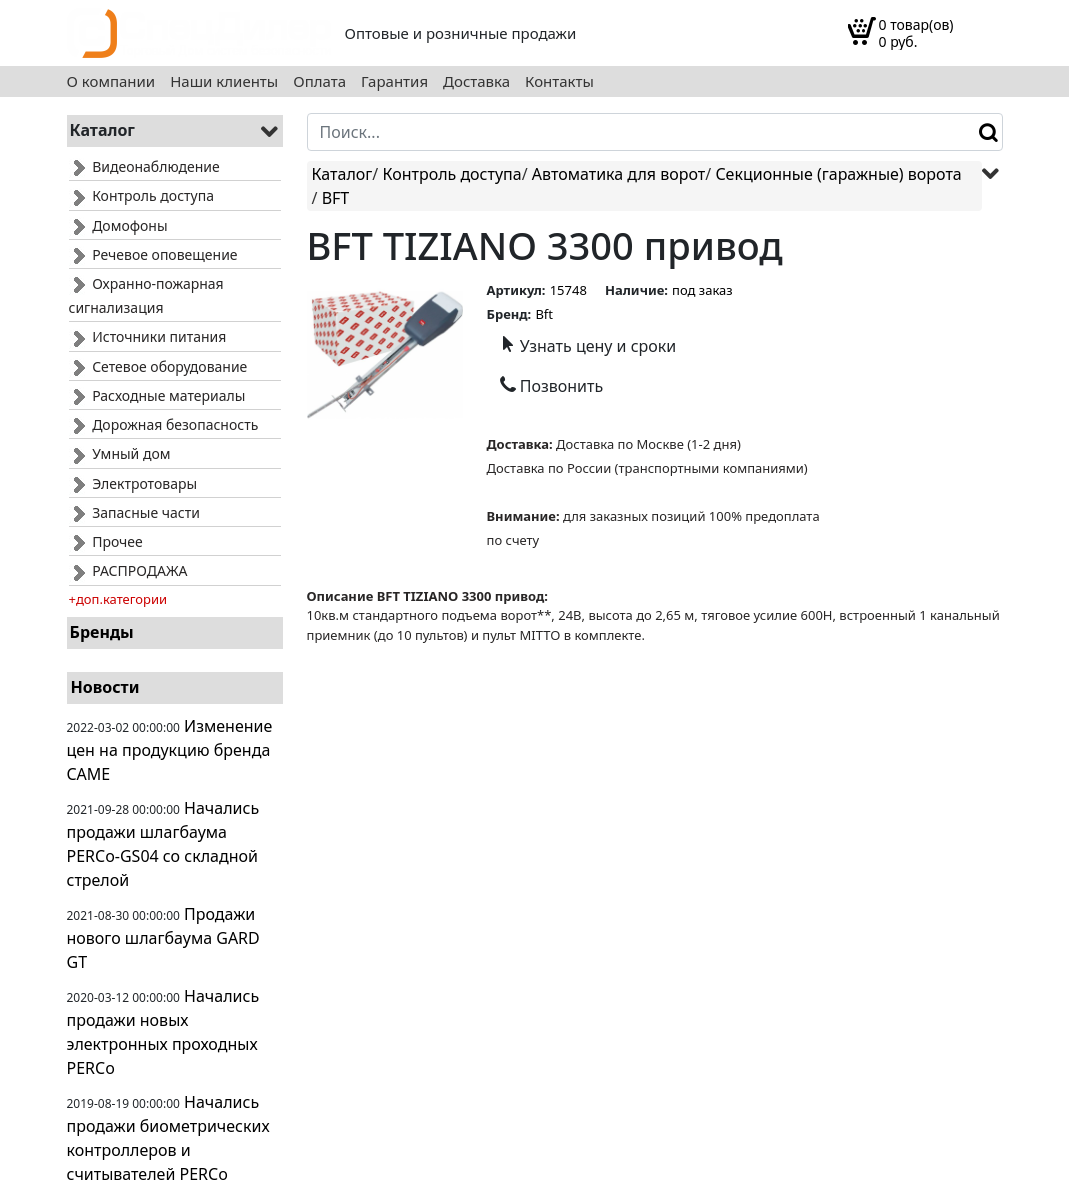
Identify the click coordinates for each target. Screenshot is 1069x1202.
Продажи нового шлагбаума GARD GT (163, 938)
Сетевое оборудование (158, 366)
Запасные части (134, 512)
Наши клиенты (224, 81)
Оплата (319, 81)
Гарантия (394, 81)
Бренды (102, 632)
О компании (111, 81)
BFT (336, 198)
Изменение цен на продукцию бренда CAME (170, 750)
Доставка (476, 81)
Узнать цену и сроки (588, 346)
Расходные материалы (157, 395)
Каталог (342, 174)
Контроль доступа (141, 195)
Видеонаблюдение (144, 166)
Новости (105, 687)
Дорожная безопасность (164, 424)
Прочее (106, 541)
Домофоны (118, 225)
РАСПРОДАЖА (128, 570)
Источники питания (148, 336)
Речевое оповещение (153, 254)
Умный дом (120, 453)
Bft (544, 314)
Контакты (559, 81)
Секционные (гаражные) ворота (838, 174)
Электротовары (133, 483)
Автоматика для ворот (618, 174)
